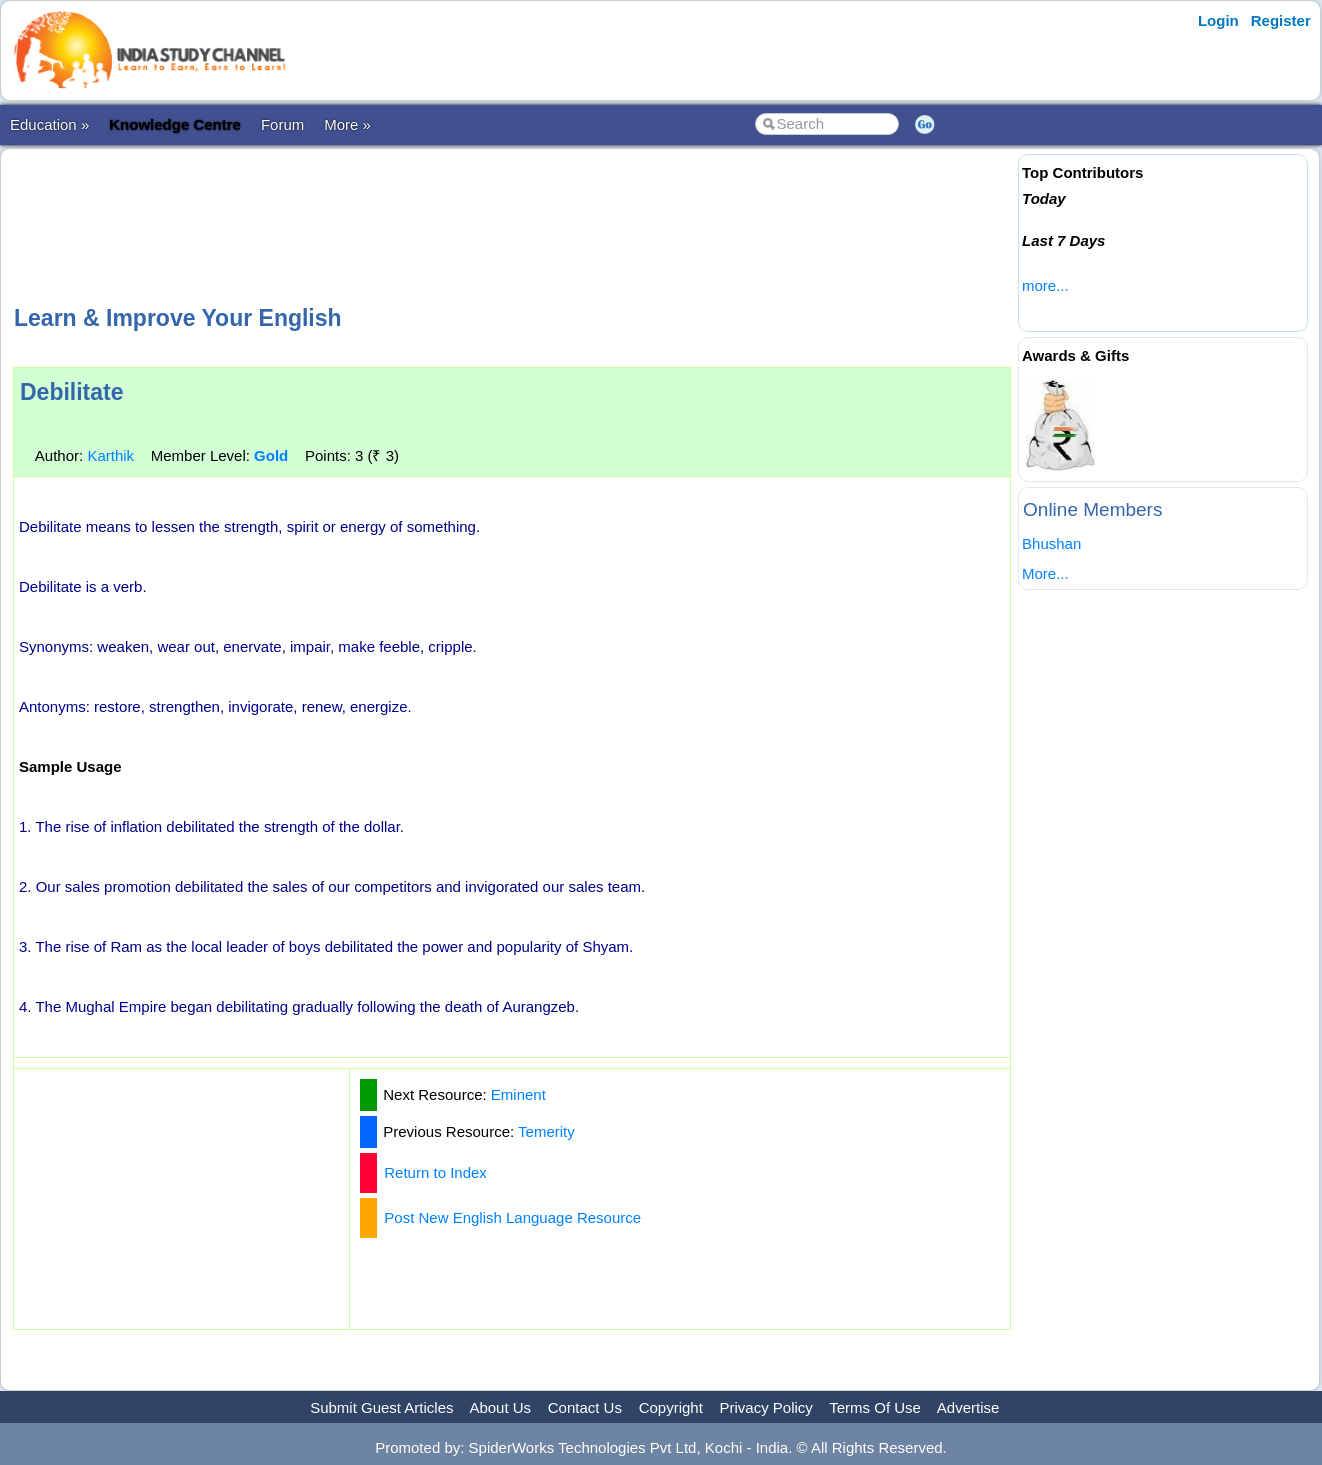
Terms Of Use (875, 1407)
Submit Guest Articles (381, 1407)
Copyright (671, 1407)
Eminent (518, 1094)
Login (1218, 20)
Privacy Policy (766, 1407)
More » (347, 124)
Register (1281, 20)
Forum (282, 124)
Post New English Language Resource (512, 1217)
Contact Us (585, 1407)
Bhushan (1051, 543)
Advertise (968, 1407)
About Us (500, 1407)
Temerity (546, 1131)
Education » (49, 124)
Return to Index (435, 1172)
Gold (271, 455)
